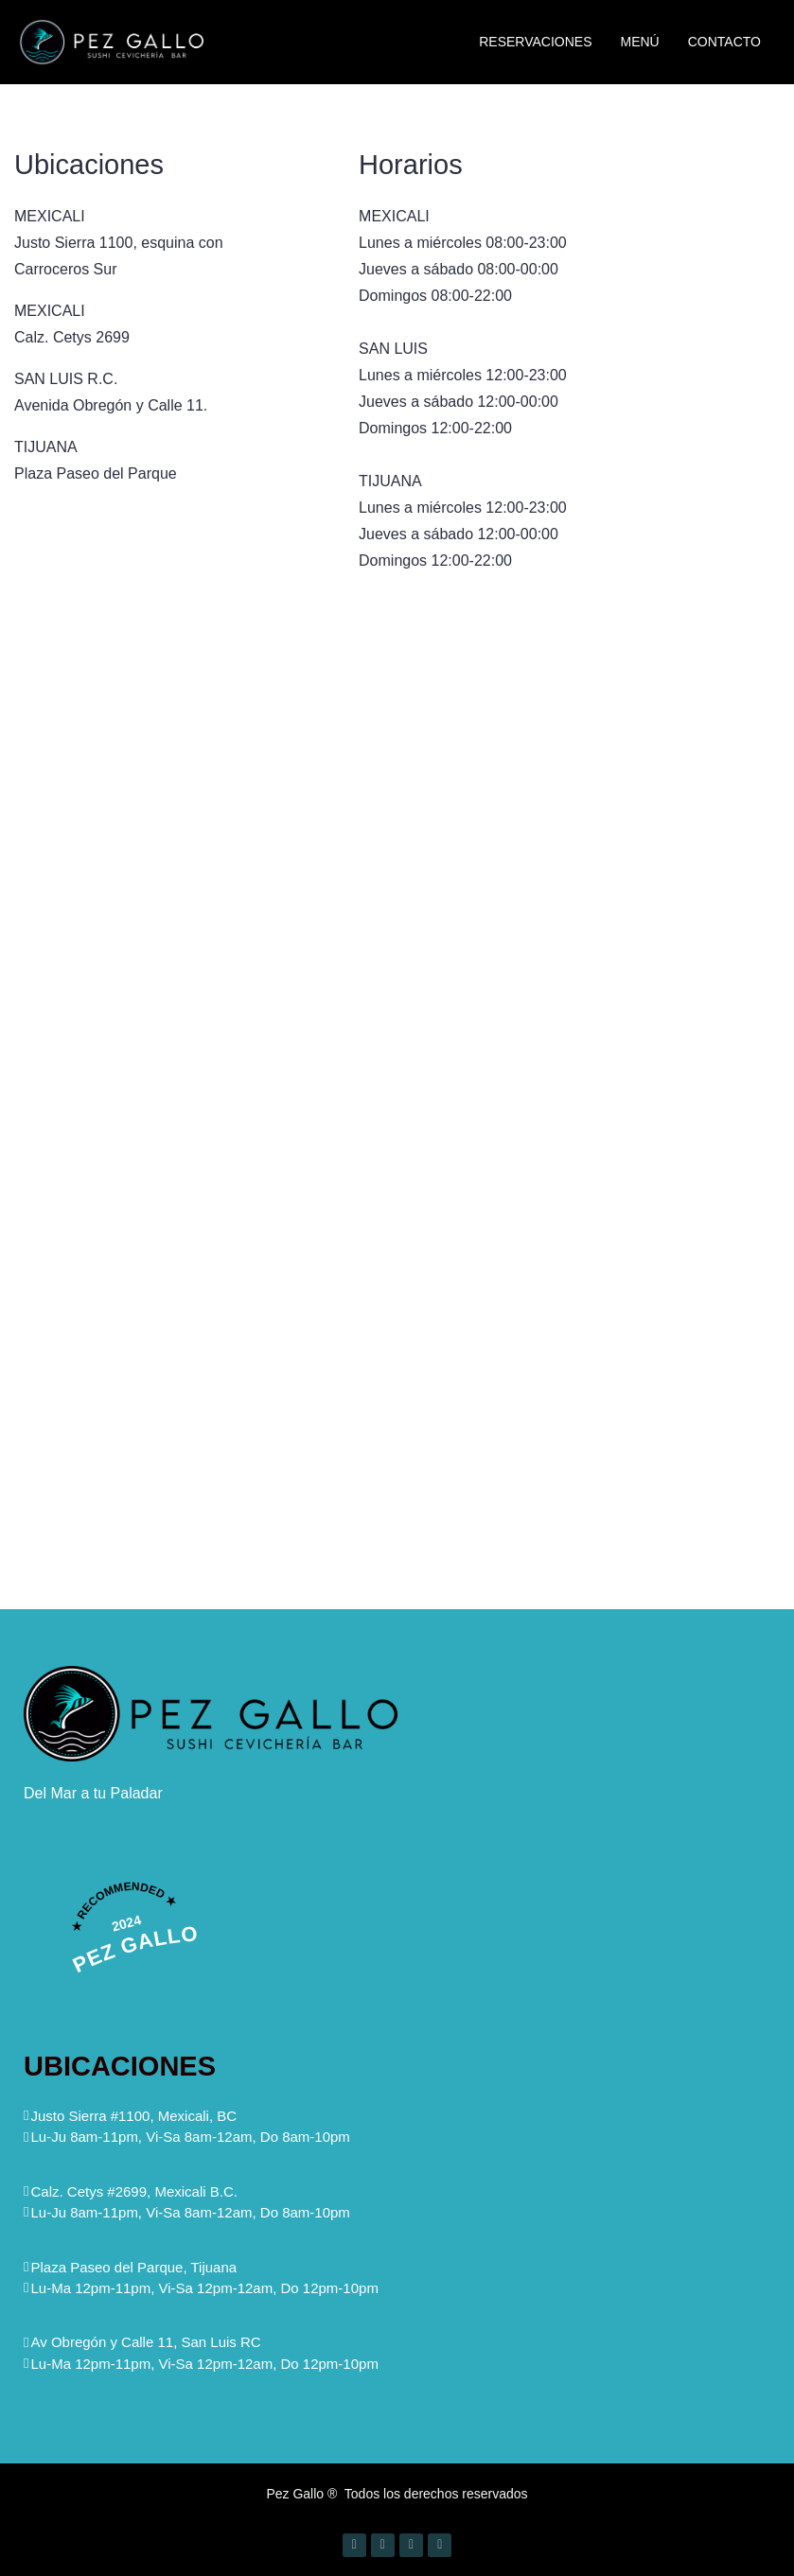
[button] (187, 2137)
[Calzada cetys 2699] (194, 1372)
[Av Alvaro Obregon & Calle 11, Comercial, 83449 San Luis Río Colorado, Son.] (601, 887)
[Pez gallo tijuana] (601, 1372)
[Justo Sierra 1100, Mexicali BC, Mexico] (194, 887)
